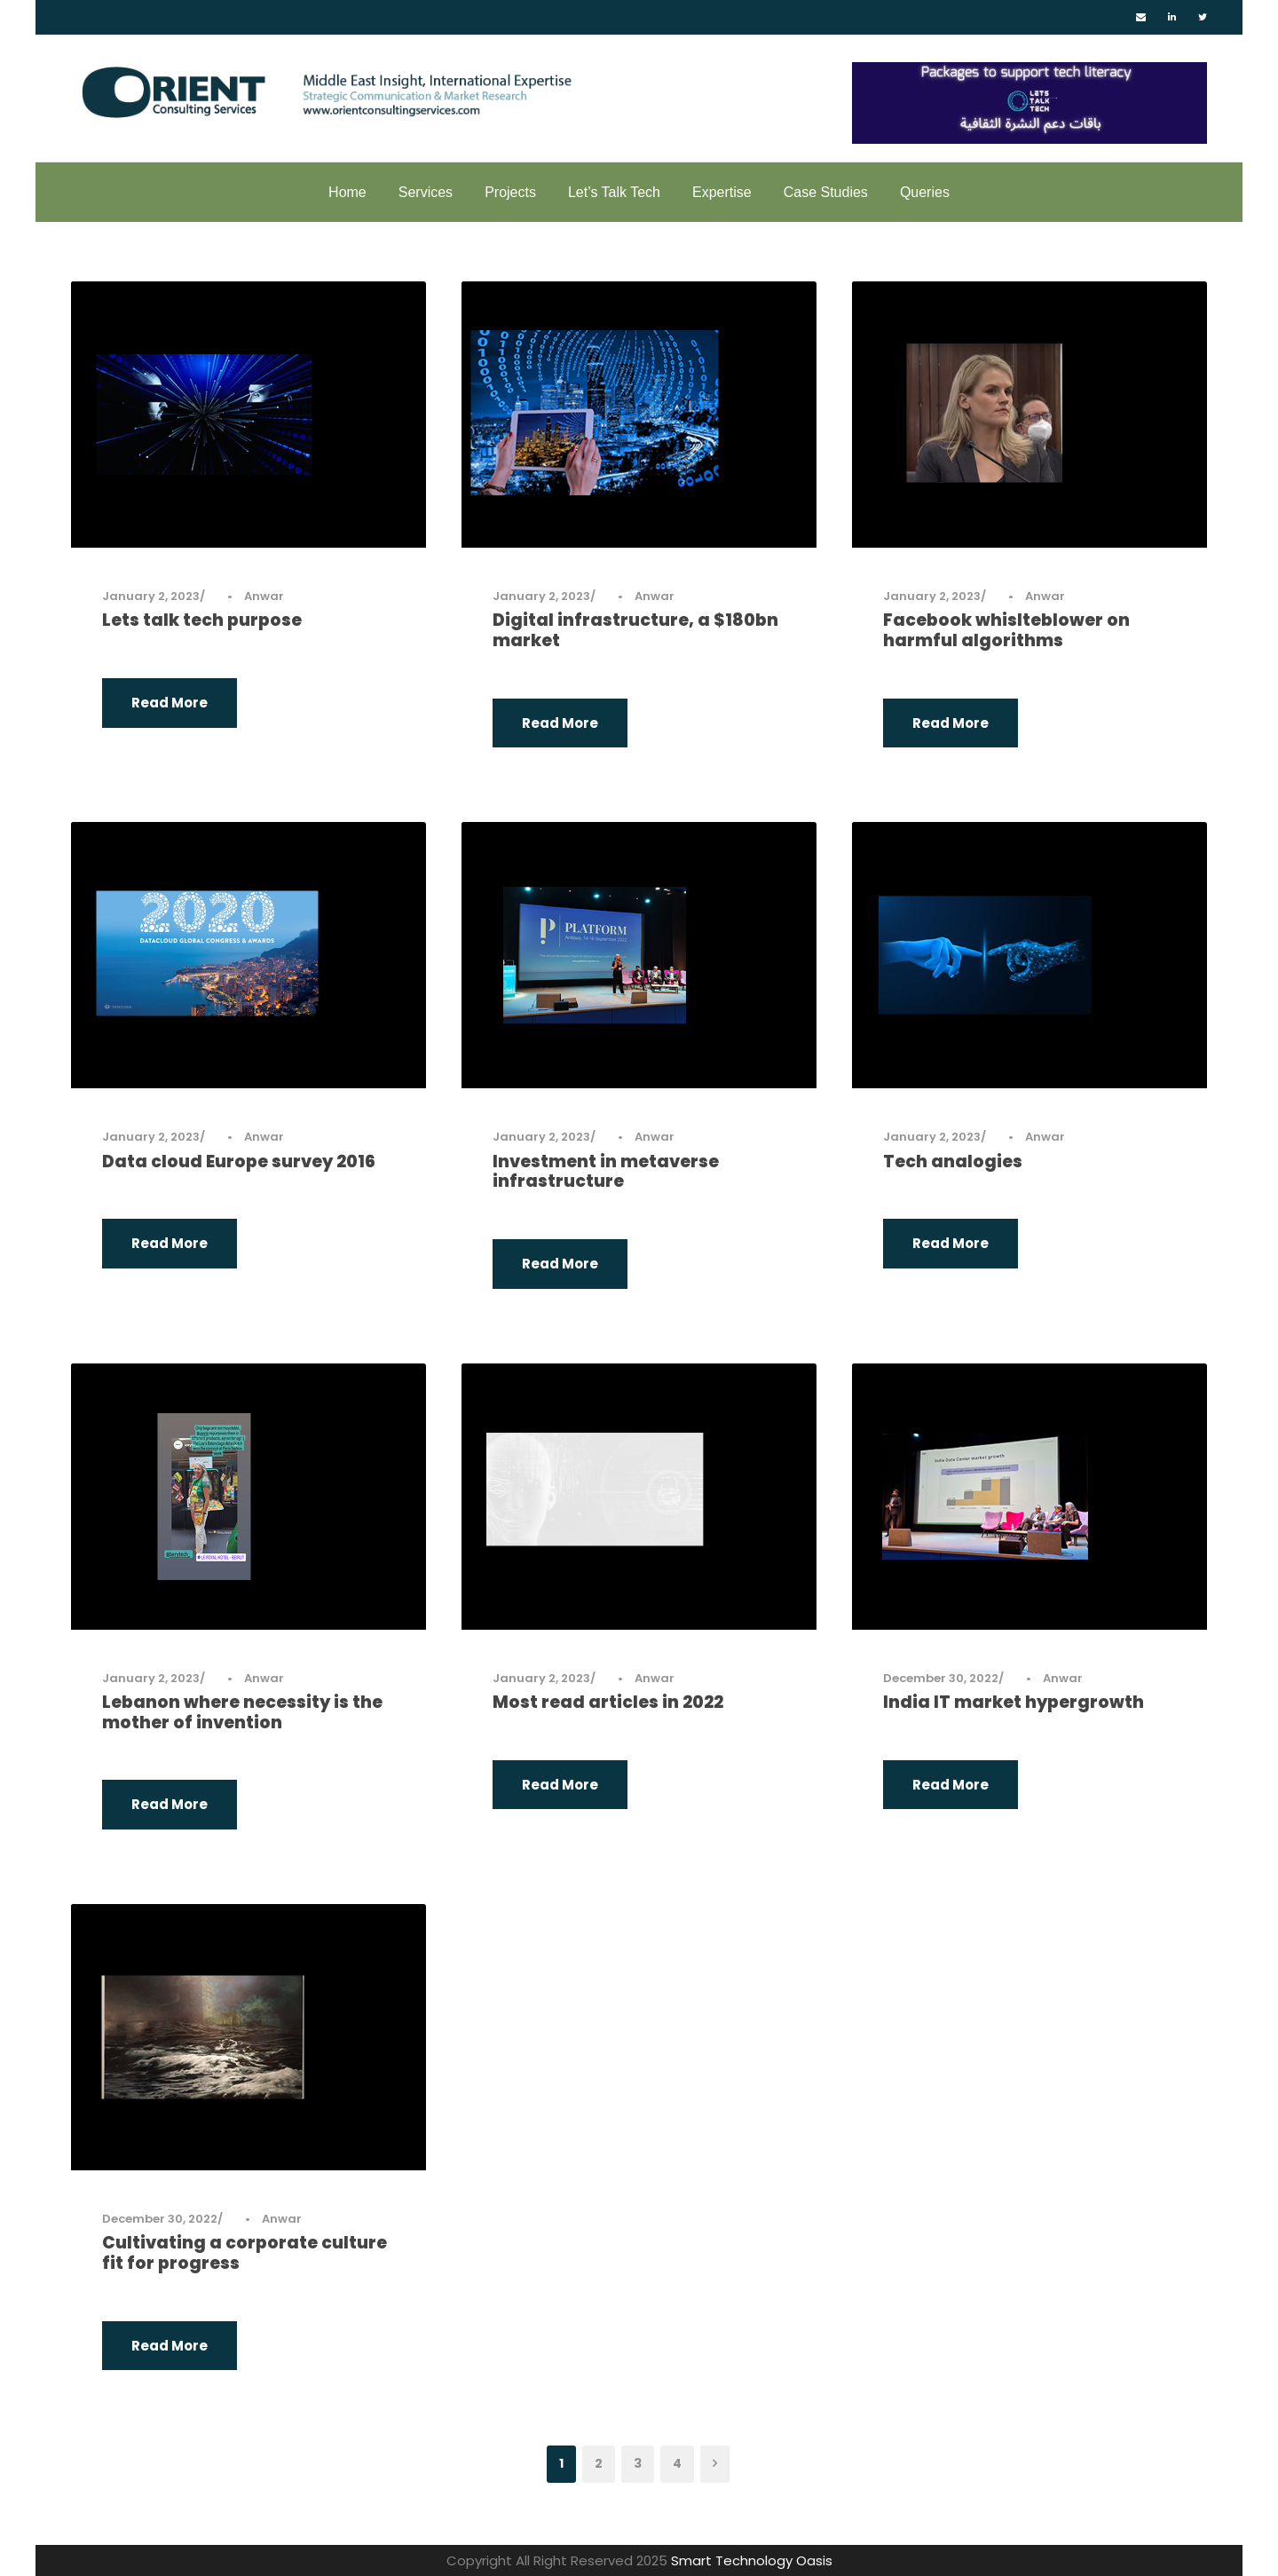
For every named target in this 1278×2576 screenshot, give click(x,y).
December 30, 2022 (940, 1678)
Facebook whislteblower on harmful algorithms (1006, 630)
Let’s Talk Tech (614, 192)
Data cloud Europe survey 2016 (238, 1161)
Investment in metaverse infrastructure (606, 1172)
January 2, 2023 (151, 596)
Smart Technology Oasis (751, 2560)
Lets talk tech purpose (202, 620)
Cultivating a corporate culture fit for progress (244, 2253)
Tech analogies (952, 1161)
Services (425, 192)
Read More (169, 702)
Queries (925, 192)
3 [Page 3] (638, 2463)
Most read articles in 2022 (608, 1702)
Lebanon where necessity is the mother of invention (242, 1712)
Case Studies (826, 192)
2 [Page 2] (599, 2463)
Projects (510, 192)
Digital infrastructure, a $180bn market (635, 630)
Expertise (722, 192)
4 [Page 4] (677, 2463)
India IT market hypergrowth (1013, 1702)
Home (347, 192)
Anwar (264, 596)
